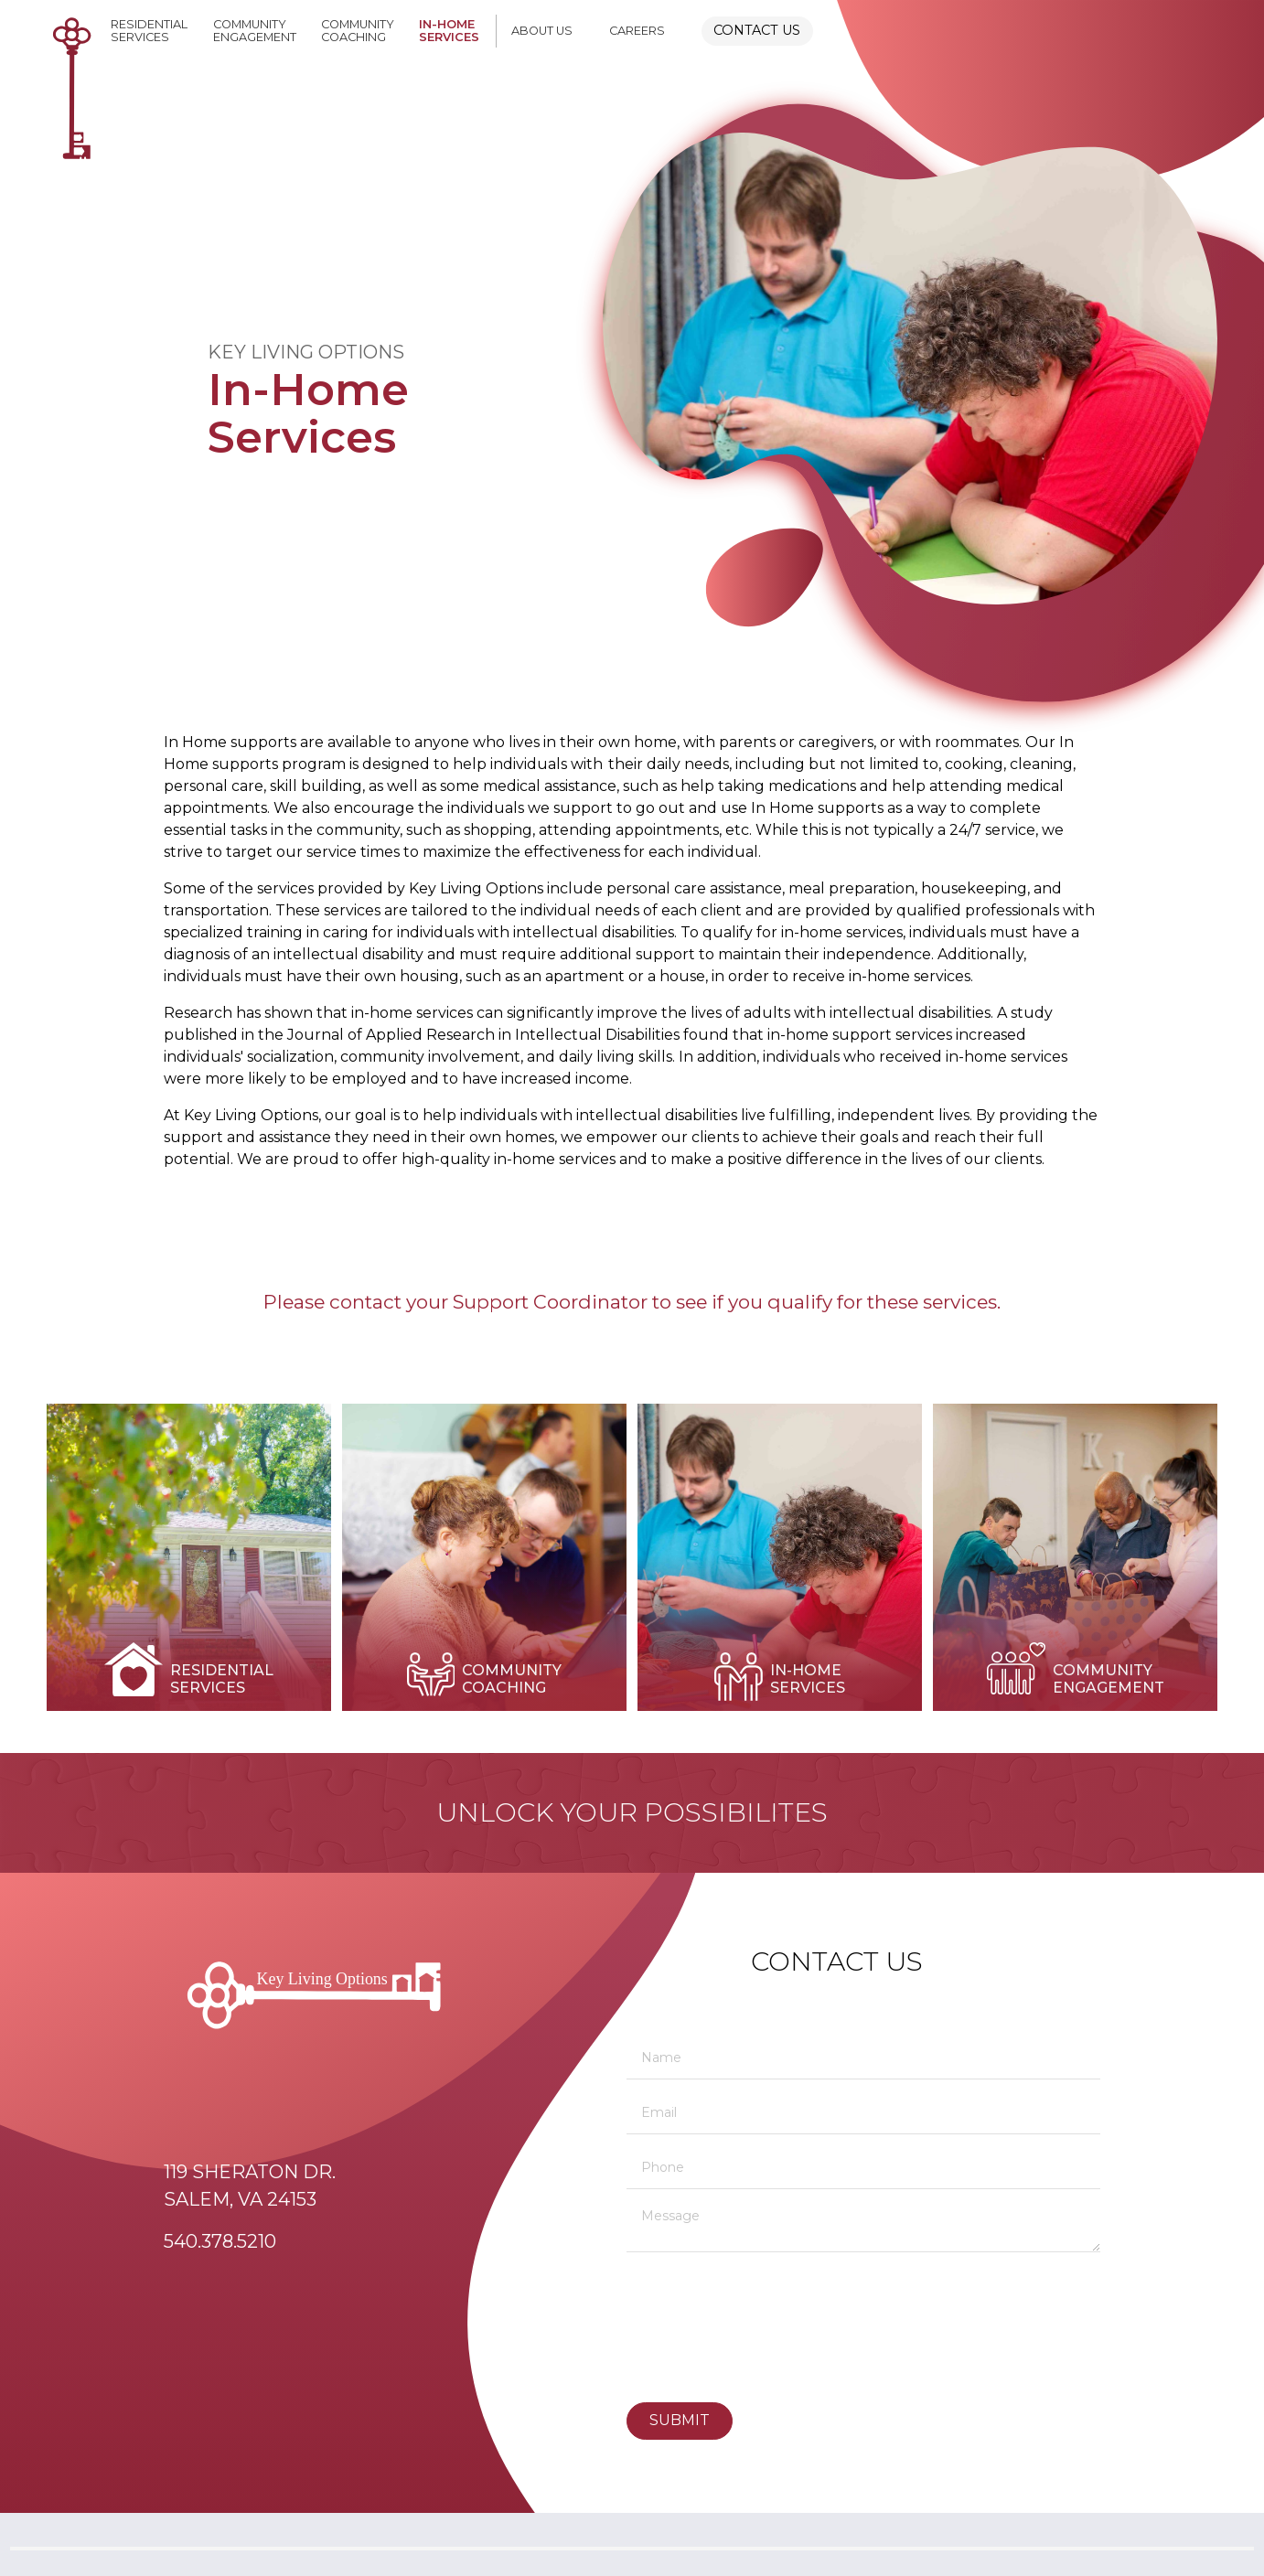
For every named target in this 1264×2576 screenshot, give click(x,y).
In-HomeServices (449, 30)
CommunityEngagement (254, 30)
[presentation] (702, 2329)
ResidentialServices (149, 30)
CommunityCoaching (357, 30)
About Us (542, 30)
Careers (637, 30)
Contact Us (756, 30)
